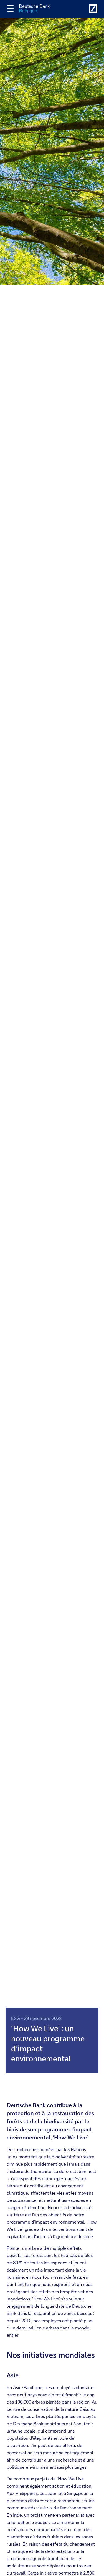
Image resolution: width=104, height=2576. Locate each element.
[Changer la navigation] (10, 8)
